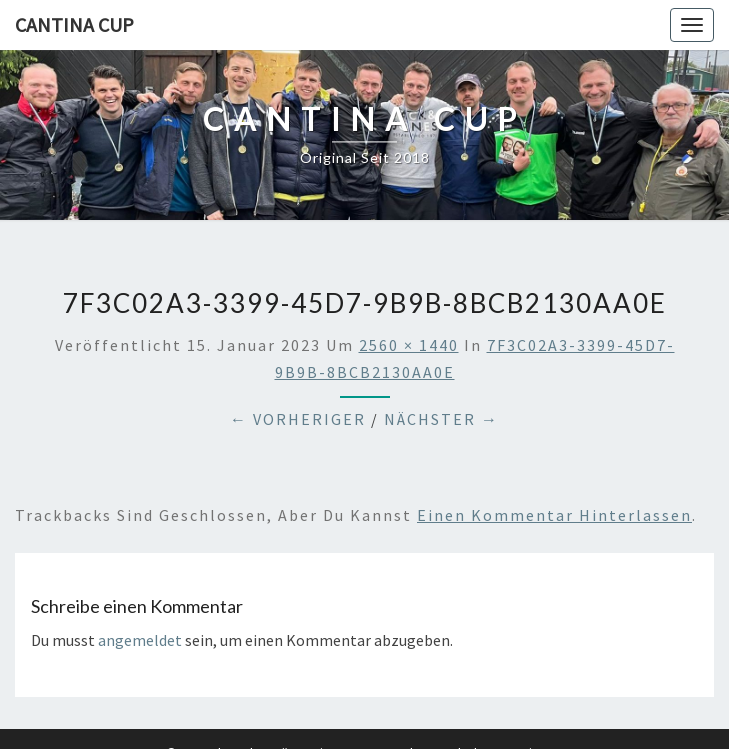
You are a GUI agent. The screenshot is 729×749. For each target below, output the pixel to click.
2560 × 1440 (409, 345)
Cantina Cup (74, 24)
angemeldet (140, 640)
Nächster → (441, 419)
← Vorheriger (298, 419)
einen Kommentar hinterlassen (554, 515)
